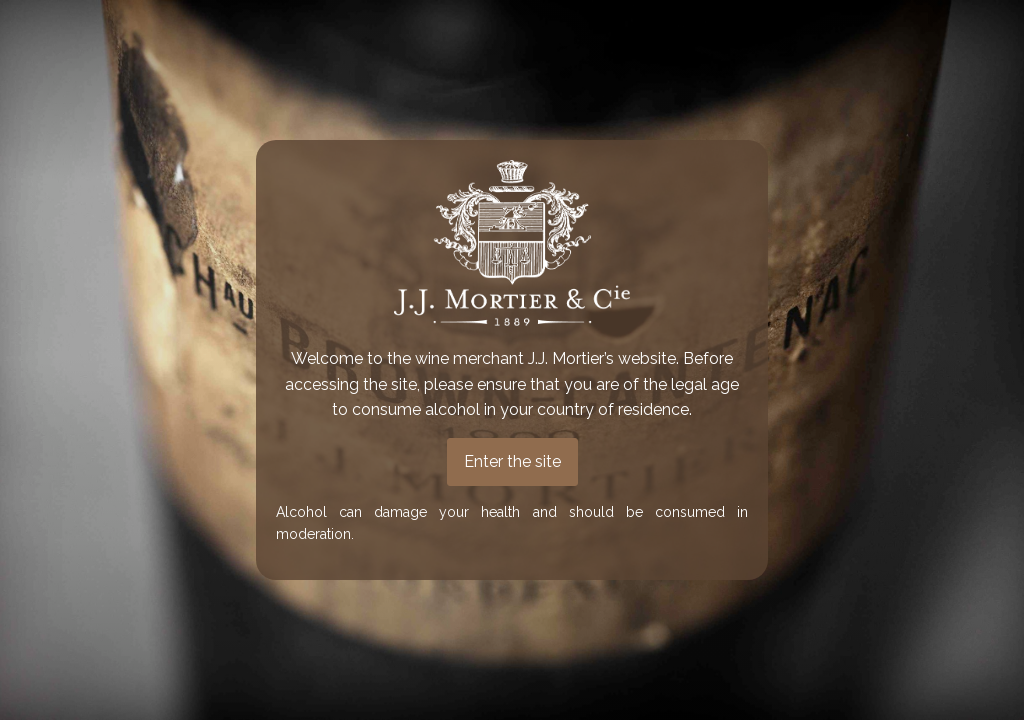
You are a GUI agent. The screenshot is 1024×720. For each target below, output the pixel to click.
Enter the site (512, 461)
